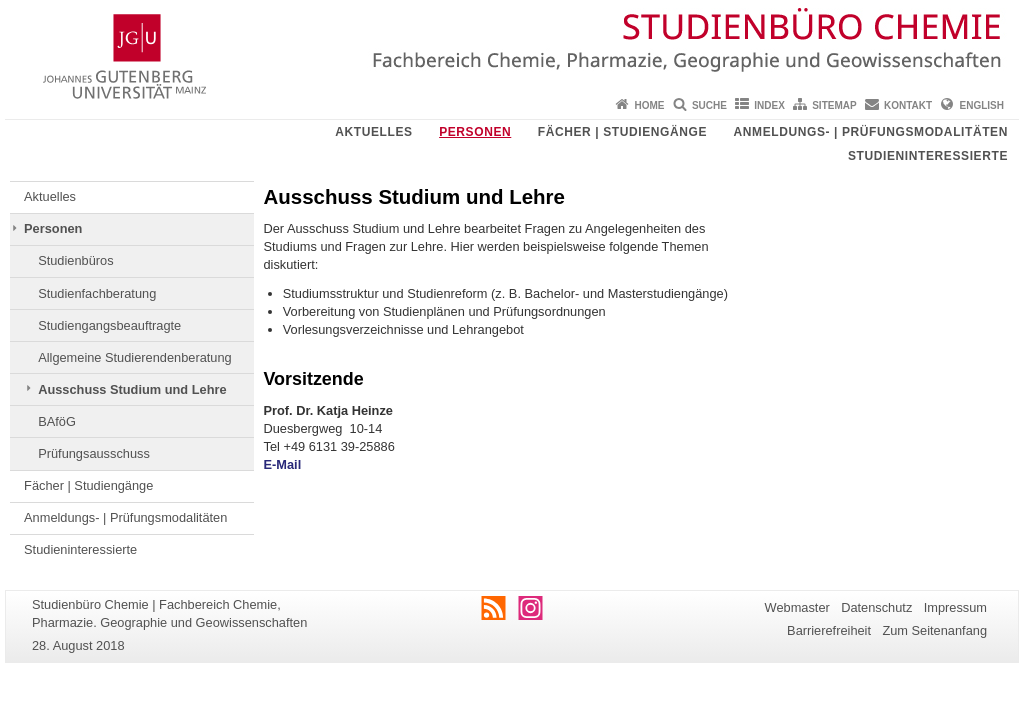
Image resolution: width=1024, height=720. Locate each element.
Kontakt (908, 105)
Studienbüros (75, 260)
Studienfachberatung (97, 293)
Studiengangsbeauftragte (109, 325)
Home (650, 105)
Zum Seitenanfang (934, 630)
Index (769, 105)
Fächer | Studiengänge (622, 132)
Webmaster (797, 607)
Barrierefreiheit (829, 630)
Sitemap (834, 105)
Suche (709, 105)
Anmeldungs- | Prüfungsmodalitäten (871, 132)
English (982, 105)
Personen (475, 132)
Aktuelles (373, 132)
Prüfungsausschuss (94, 453)
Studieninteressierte (928, 156)
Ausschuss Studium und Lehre (132, 389)
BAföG (57, 421)
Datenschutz (876, 607)
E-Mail (283, 464)
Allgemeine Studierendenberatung (135, 357)
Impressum (955, 607)
